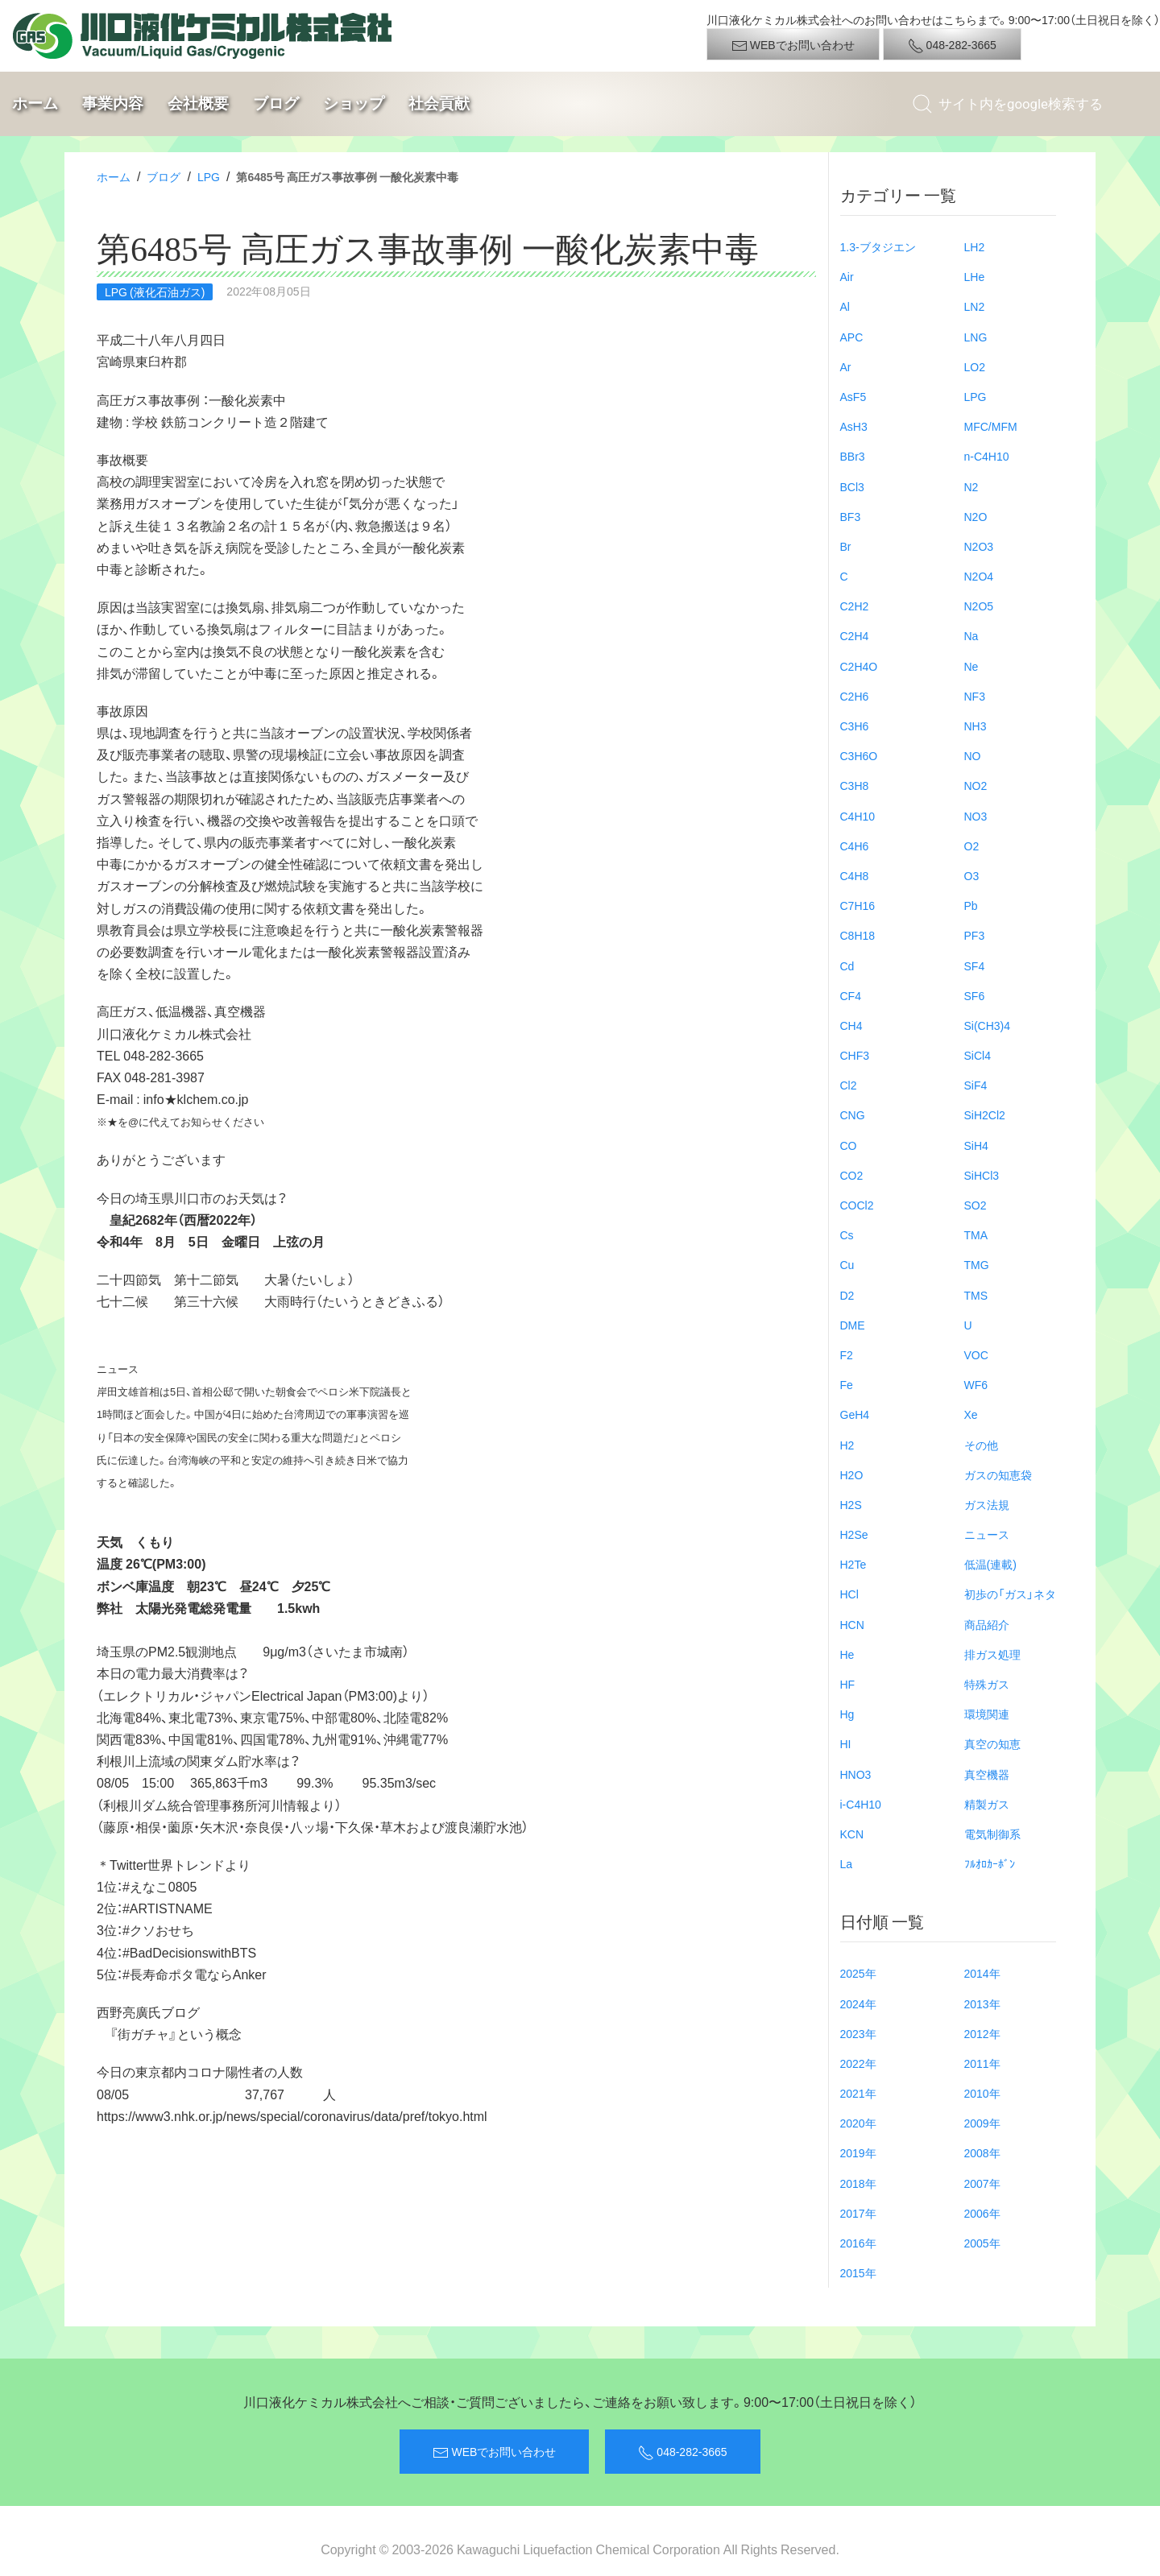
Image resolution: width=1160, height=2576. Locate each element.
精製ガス (986, 1804)
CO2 (852, 1175)
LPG (208, 176)
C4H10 (858, 816)
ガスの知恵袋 (998, 1474)
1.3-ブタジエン (878, 246)
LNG (976, 337)
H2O (852, 1474)
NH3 (975, 725)
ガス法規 (986, 1504)
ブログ (276, 103)
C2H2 (854, 605)
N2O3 (979, 546)
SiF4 (976, 1085)
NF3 (974, 696)
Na (971, 635)
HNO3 (856, 1774)
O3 (972, 875)
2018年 (858, 2183)
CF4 (850, 995)
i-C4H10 (860, 1804)
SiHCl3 (982, 1175)
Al (845, 306)
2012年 (982, 2033)
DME (852, 1325)
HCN (852, 1624)
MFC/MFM (990, 426)
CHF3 (855, 1055)
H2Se (854, 1534)
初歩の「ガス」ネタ (1010, 1594)
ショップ (353, 103)
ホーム (35, 103)
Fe (846, 1384)
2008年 (982, 2152)
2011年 (982, 2063)
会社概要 (198, 103)
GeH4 (855, 1414)
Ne (971, 666)
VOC (976, 1354)
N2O (976, 516)
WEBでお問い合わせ (793, 45)
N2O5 (979, 605)
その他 (981, 1445)
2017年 (858, 2213)
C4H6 (854, 845)
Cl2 (848, 1085)
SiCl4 (977, 1055)
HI (845, 1743)
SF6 (974, 995)
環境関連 (986, 1714)
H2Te (853, 1564)
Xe (971, 1414)
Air (847, 276)
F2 (846, 1354)
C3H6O (859, 755)
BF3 (850, 516)
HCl (849, 1594)
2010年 (982, 2093)
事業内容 (112, 103)
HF (848, 1684)
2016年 (858, 2243)
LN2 (974, 306)
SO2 (975, 1205)
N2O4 (979, 576)
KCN (852, 1834)
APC (852, 337)
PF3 (974, 935)
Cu (847, 1264)
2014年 (982, 1973)
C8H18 (858, 935)
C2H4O (859, 666)
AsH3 (854, 426)
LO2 (974, 366)
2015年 (858, 2272)
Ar (845, 366)
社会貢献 (439, 103)
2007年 (982, 2183)
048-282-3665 (952, 45)
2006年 (982, 2213)
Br (845, 546)
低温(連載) (990, 1564)
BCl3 (852, 486)
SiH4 (976, 1145)
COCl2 (857, 1205)
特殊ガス (986, 1684)
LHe (974, 276)
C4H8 (854, 875)
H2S (851, 1504)
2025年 (858, 1973)
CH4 (851, 1025)
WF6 (976, 1384)
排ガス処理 (992, 1654)
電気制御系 (992, 1834)
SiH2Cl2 (984, 1114)
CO (848, 1145)
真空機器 (986, 1774)
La (846, 1863)
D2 (847, 1295)
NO (972, 755)
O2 (972, 845)
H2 (847, 1445)
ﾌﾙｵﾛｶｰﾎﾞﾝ (989, 1863)
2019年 (858, 2152)
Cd (847, 965)
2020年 (858, 2123)
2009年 (982, 2123)
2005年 (982, 2243)
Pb (971, 905)
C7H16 (858, 905)
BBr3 (852, 456)
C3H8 (854, 785)
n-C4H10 (986, 456)
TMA (976, 1234)
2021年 (858, 2093)
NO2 (976, 785)
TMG (976, 1264)
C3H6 (854, 725)
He (847, 1654)
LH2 (974, 246)
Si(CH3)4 (987, 1025)
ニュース (986, 1534)
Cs (847, 1234)
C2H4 (854, 635)
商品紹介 (986, 1624)
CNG (852, 1114)
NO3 (976, 816)
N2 (971, 486)
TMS (976, 1295)
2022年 (858, 2063)
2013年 (982, 2003)
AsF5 (853, 396)
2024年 (858, 2003)
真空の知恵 (992, 1743)
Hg (847, 1714)
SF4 (974, 965)
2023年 (858, 2033)
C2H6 (854, 696)
